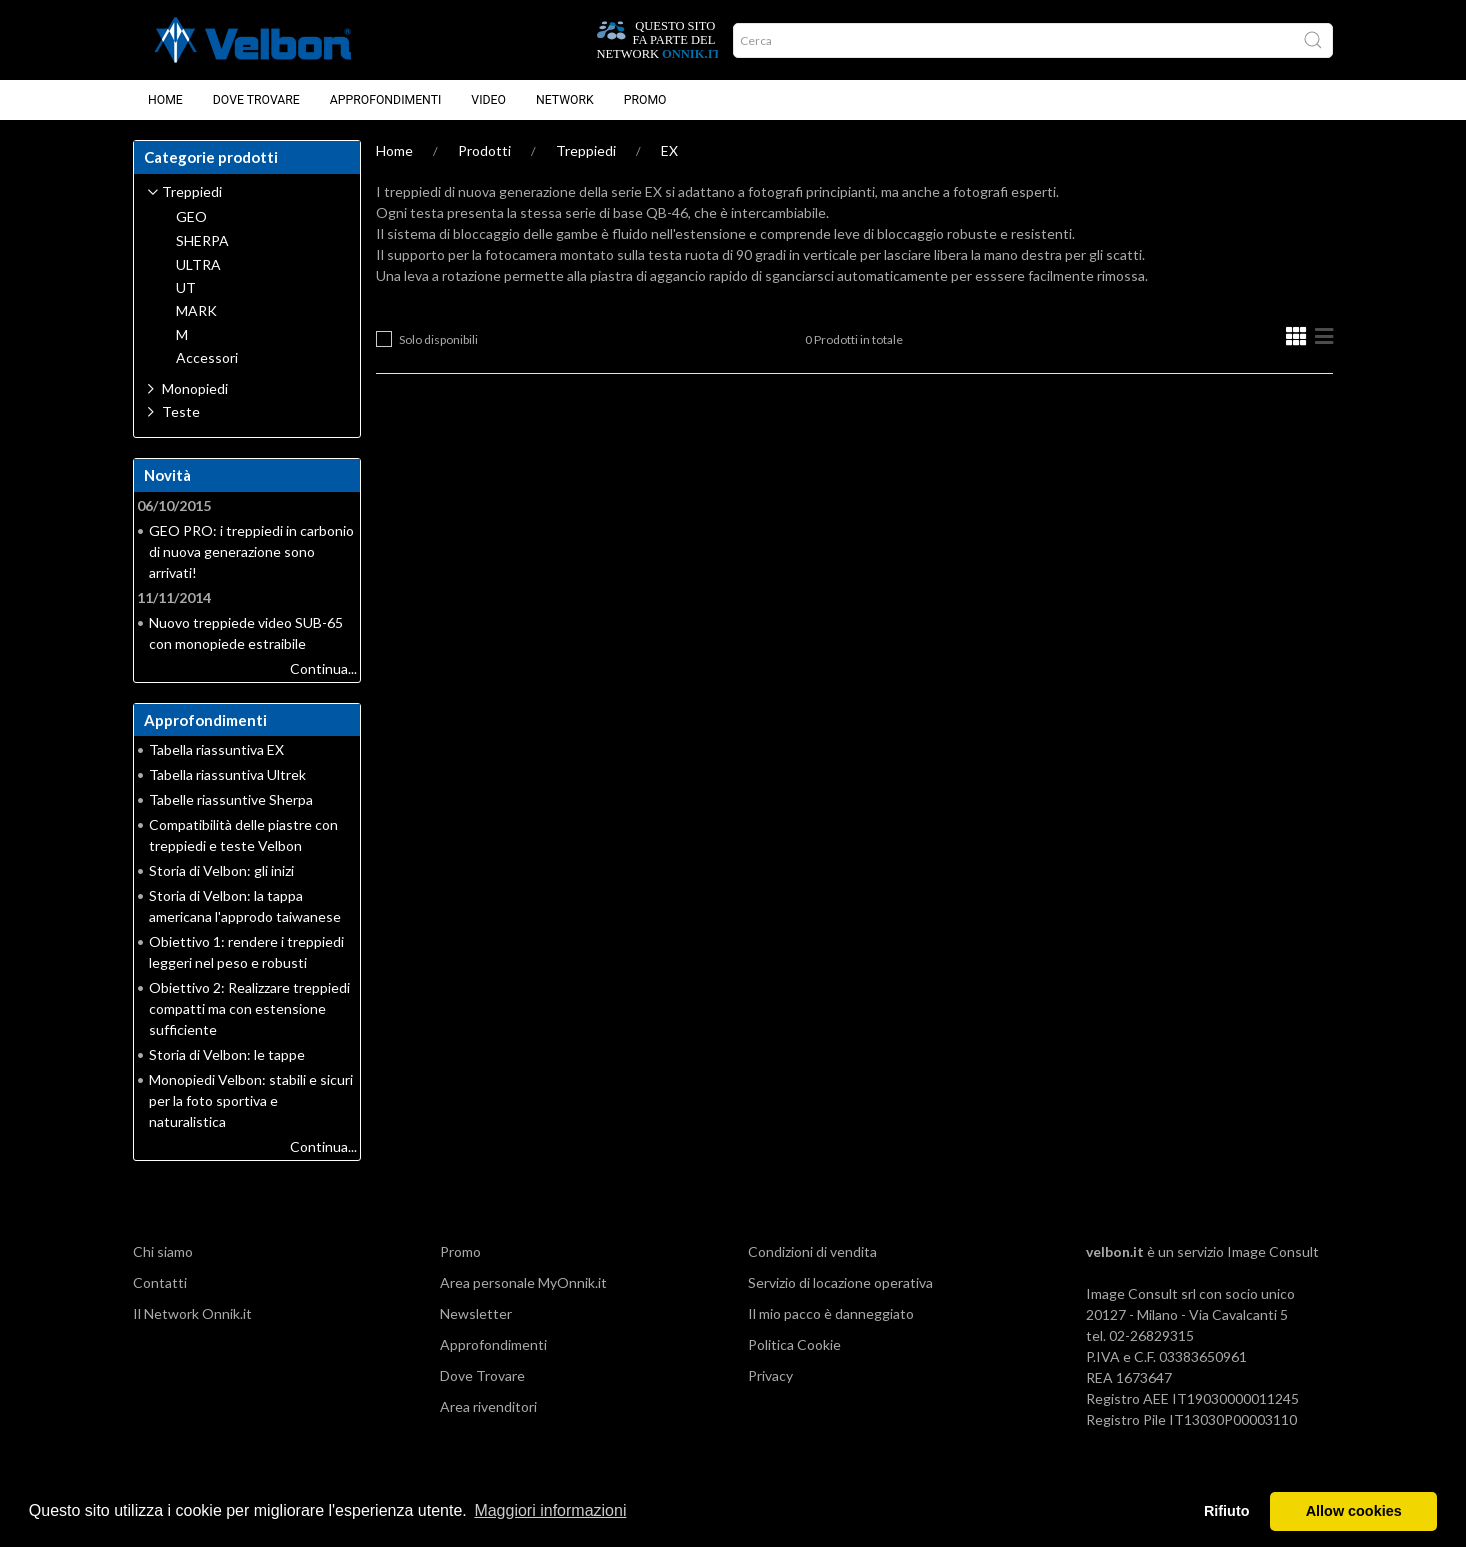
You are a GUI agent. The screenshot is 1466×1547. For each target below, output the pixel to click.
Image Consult (1273, 1251)
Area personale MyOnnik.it (523, 1282)
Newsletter (476, 1313)
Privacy (770, 1375)
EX (669, 150)
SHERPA (202, 241)
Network (565, 100)
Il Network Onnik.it (192, 1313)
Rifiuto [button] (1227, 1511)
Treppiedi (586, 150)
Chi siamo (163, 1251)
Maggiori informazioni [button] (550, 1510)
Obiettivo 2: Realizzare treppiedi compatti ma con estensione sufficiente (249, 1008)
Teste (181, 411)
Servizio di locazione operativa (840, 1282)
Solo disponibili (438, 339)
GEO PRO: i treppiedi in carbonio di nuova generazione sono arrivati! (251, 551)
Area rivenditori (488, 1406)
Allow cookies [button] (1354, 1511)
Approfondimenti (386, 100)
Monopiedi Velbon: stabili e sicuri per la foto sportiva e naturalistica (251, 1100)
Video (488, 100)
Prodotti (484, 150)
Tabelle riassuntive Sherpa (231, 799)
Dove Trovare (256, 100)
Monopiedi (195, 388)
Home (165, 100)
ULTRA (198, 265)
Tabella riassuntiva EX (216, 749)
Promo (645, 100)
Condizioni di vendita (812, 1251)
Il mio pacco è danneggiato (831, 1313)
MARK (196, 311)
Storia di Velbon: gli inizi (221, 870)
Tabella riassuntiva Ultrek (227, 774)
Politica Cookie (794, 1344)
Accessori (207, 358)
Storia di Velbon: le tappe (227, 1054)
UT (186, 288)
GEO (191, 217)
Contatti (160, 1282)
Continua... (323, 668)
